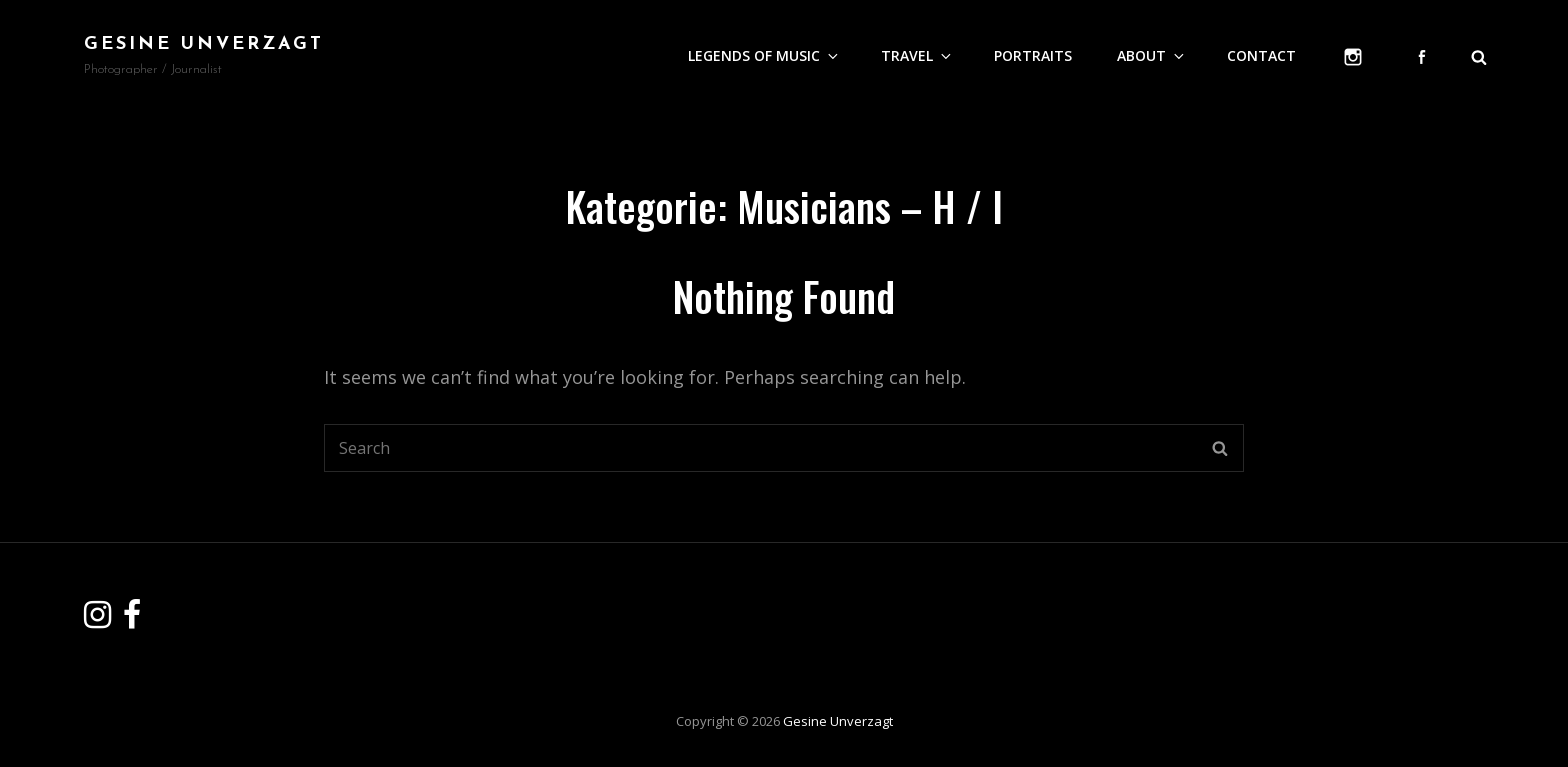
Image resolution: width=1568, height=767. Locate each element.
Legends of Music (764, 55)
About (1152, 55)
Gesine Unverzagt (204, 44)
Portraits (1033, 55)
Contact (1261, 55)
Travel (917, 55)
